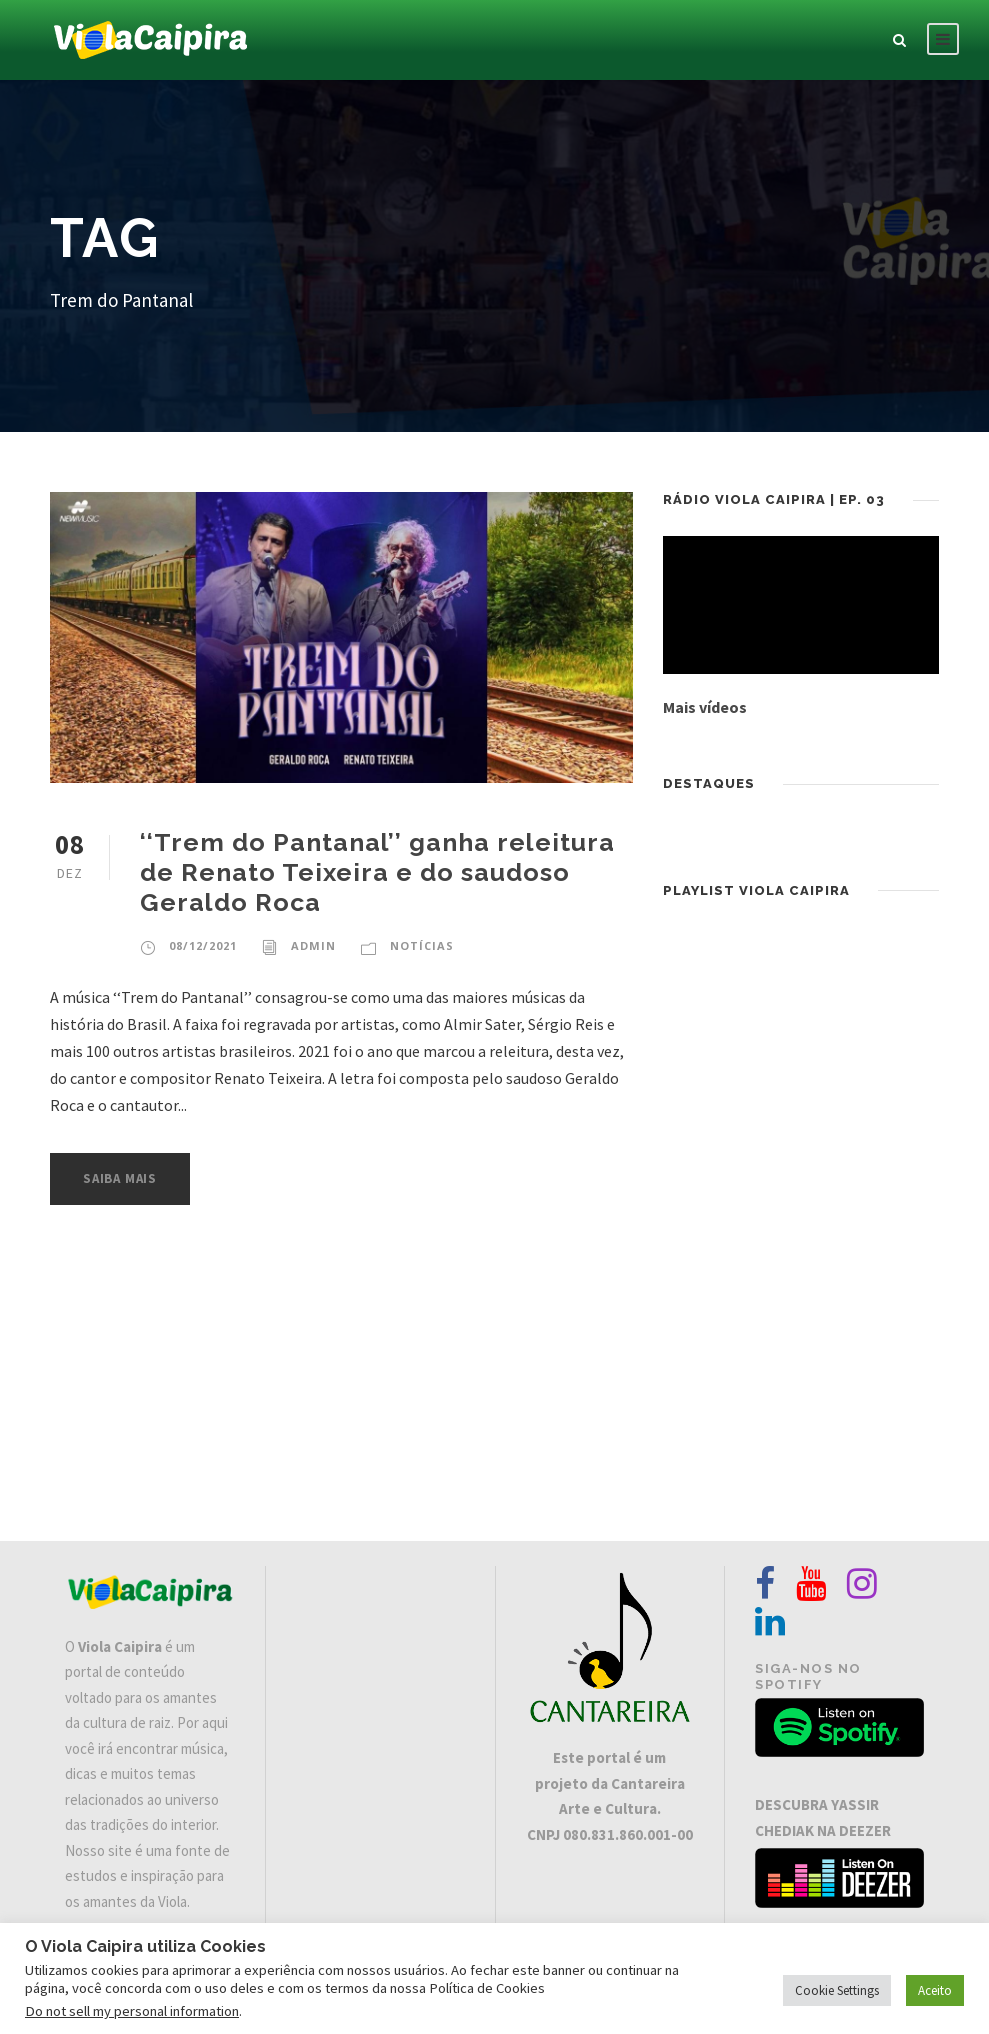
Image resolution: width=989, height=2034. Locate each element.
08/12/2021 (203, 945)
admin (313, 945)
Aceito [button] (935, 1990)
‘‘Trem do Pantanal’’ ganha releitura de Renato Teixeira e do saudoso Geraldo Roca (377, 872)
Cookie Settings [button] (837, 1990)
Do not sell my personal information (132, 2011)
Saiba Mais (120, 1178)
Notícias (422, 945)
